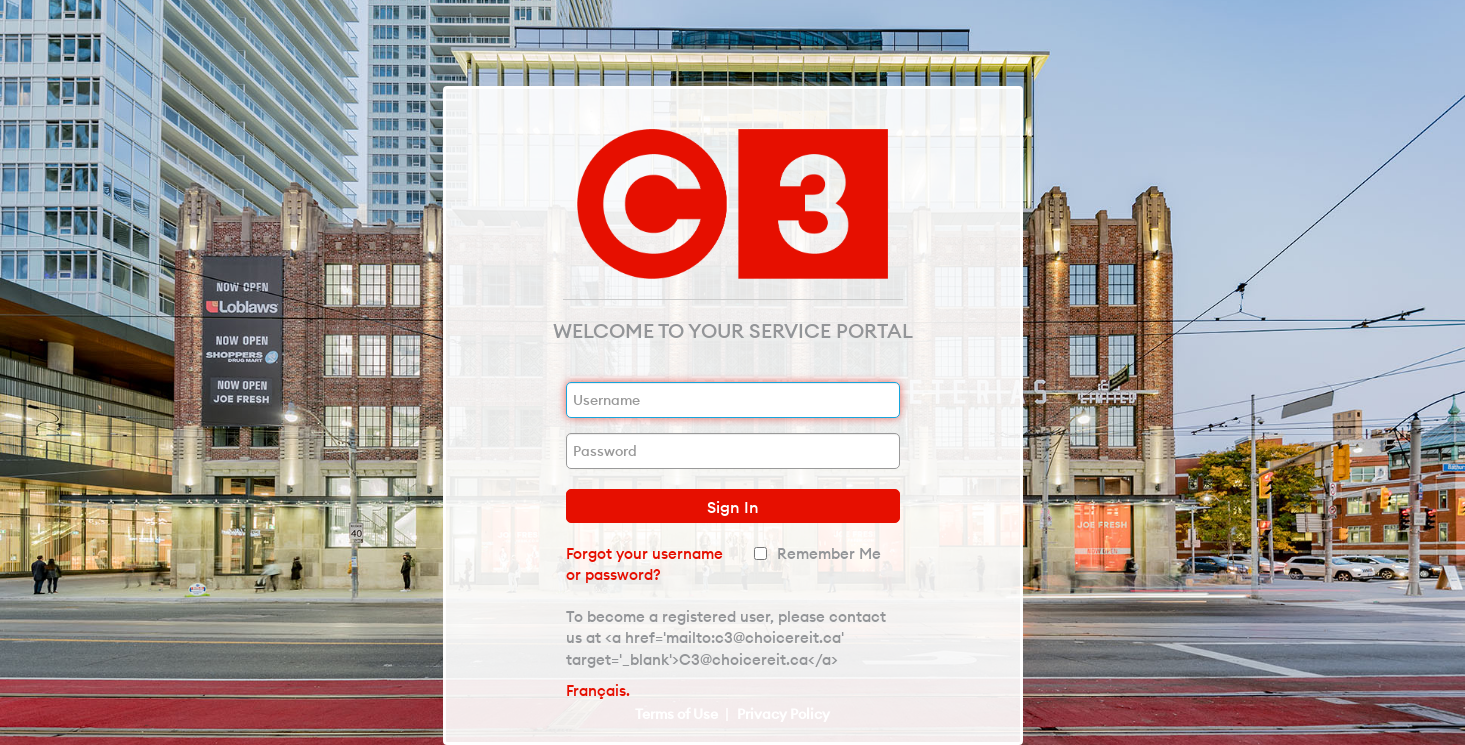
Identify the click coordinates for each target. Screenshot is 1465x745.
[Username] (733, 400)
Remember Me (829, 553)
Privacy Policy (783, 714)
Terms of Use (678, 714)
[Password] (733, 451)
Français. (598, 690)
